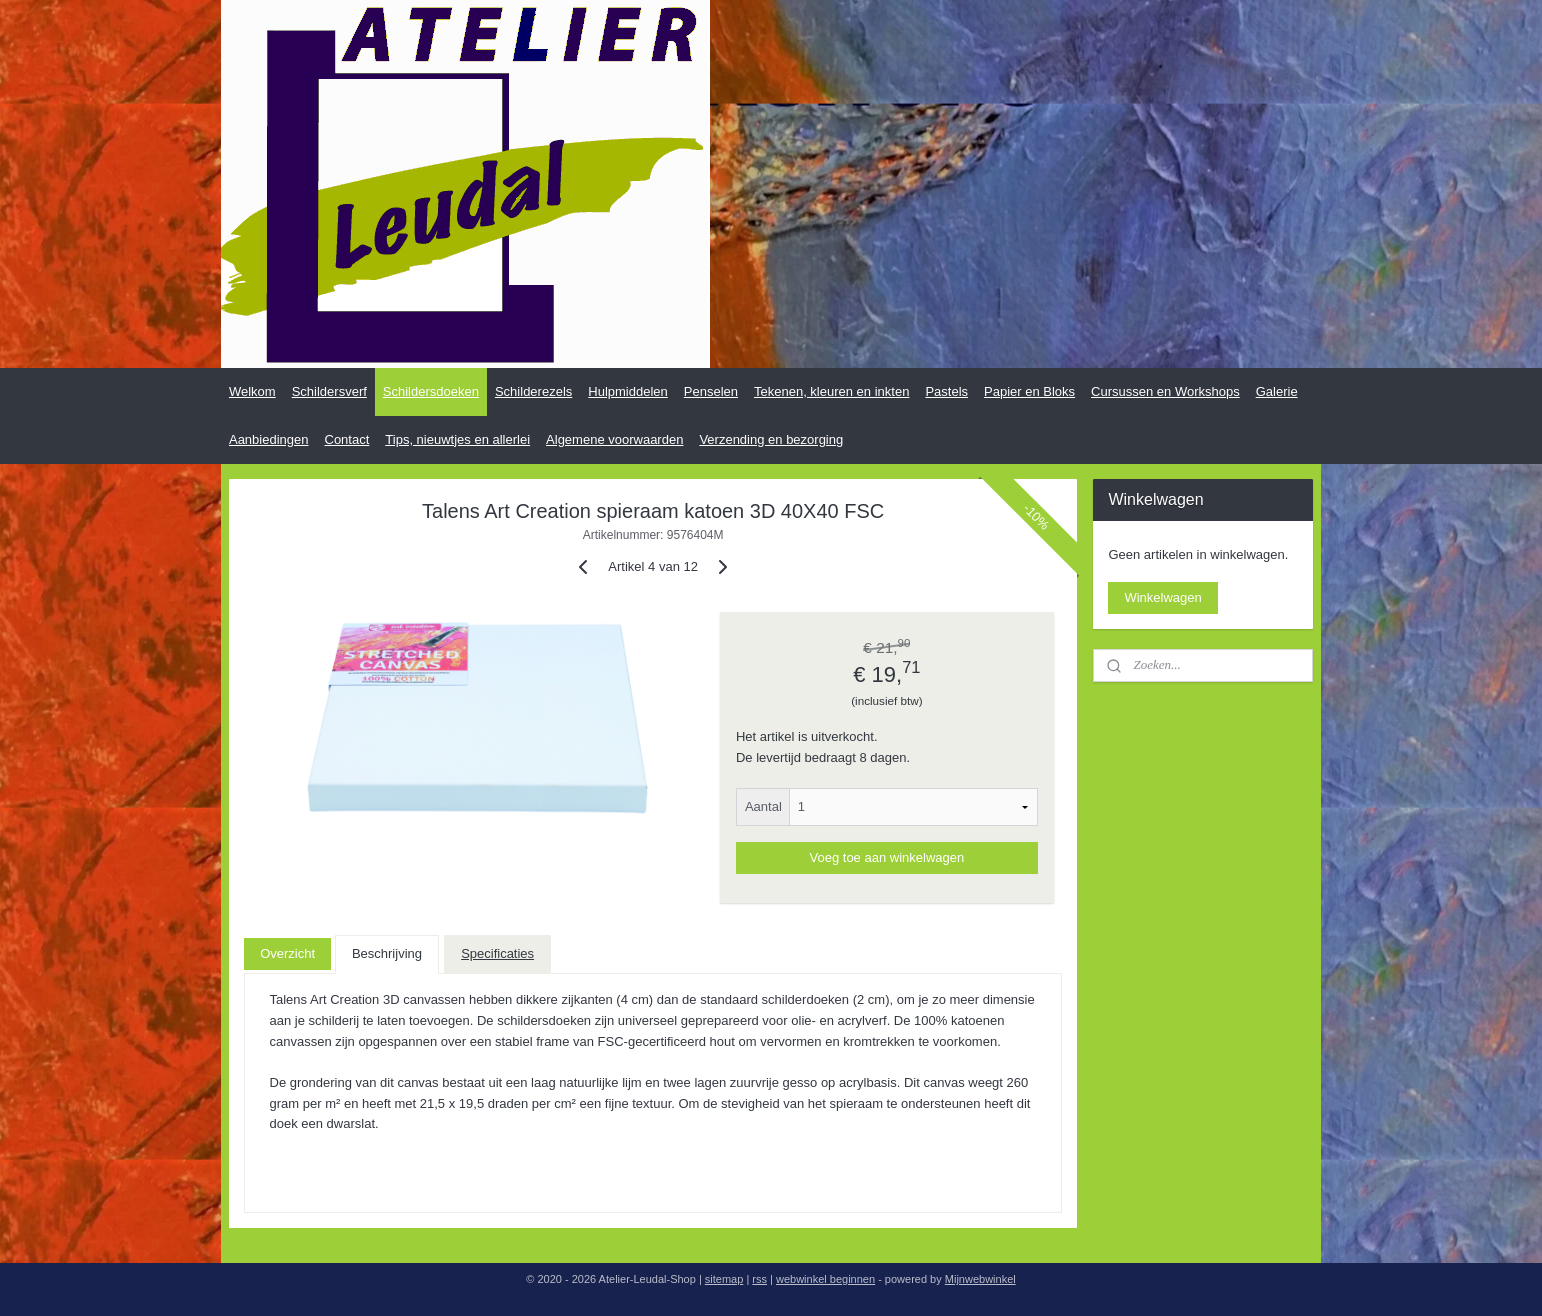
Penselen (711, 391)
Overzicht (287, 953)
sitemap (724, 1279)
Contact (347, 439)
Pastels (946, 391)
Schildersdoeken (431, 391)
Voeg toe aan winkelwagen (887, 857)
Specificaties (497, 953)
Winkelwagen (1162, 597)
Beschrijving (387, 953)
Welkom (252, 391)
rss (759, 1279)
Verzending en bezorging (771, 439)
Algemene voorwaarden (614, 439)
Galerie (1277, 391)
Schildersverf (329, 391)
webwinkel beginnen (825, 1279)
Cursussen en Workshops (1165, 391)
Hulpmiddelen (628, 391)
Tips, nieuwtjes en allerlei (457, 439)
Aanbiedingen (269, 439)
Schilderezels (533, 391)
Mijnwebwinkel (980, 1279)
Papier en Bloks (1029, 391)
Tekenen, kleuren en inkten (831, 391)
